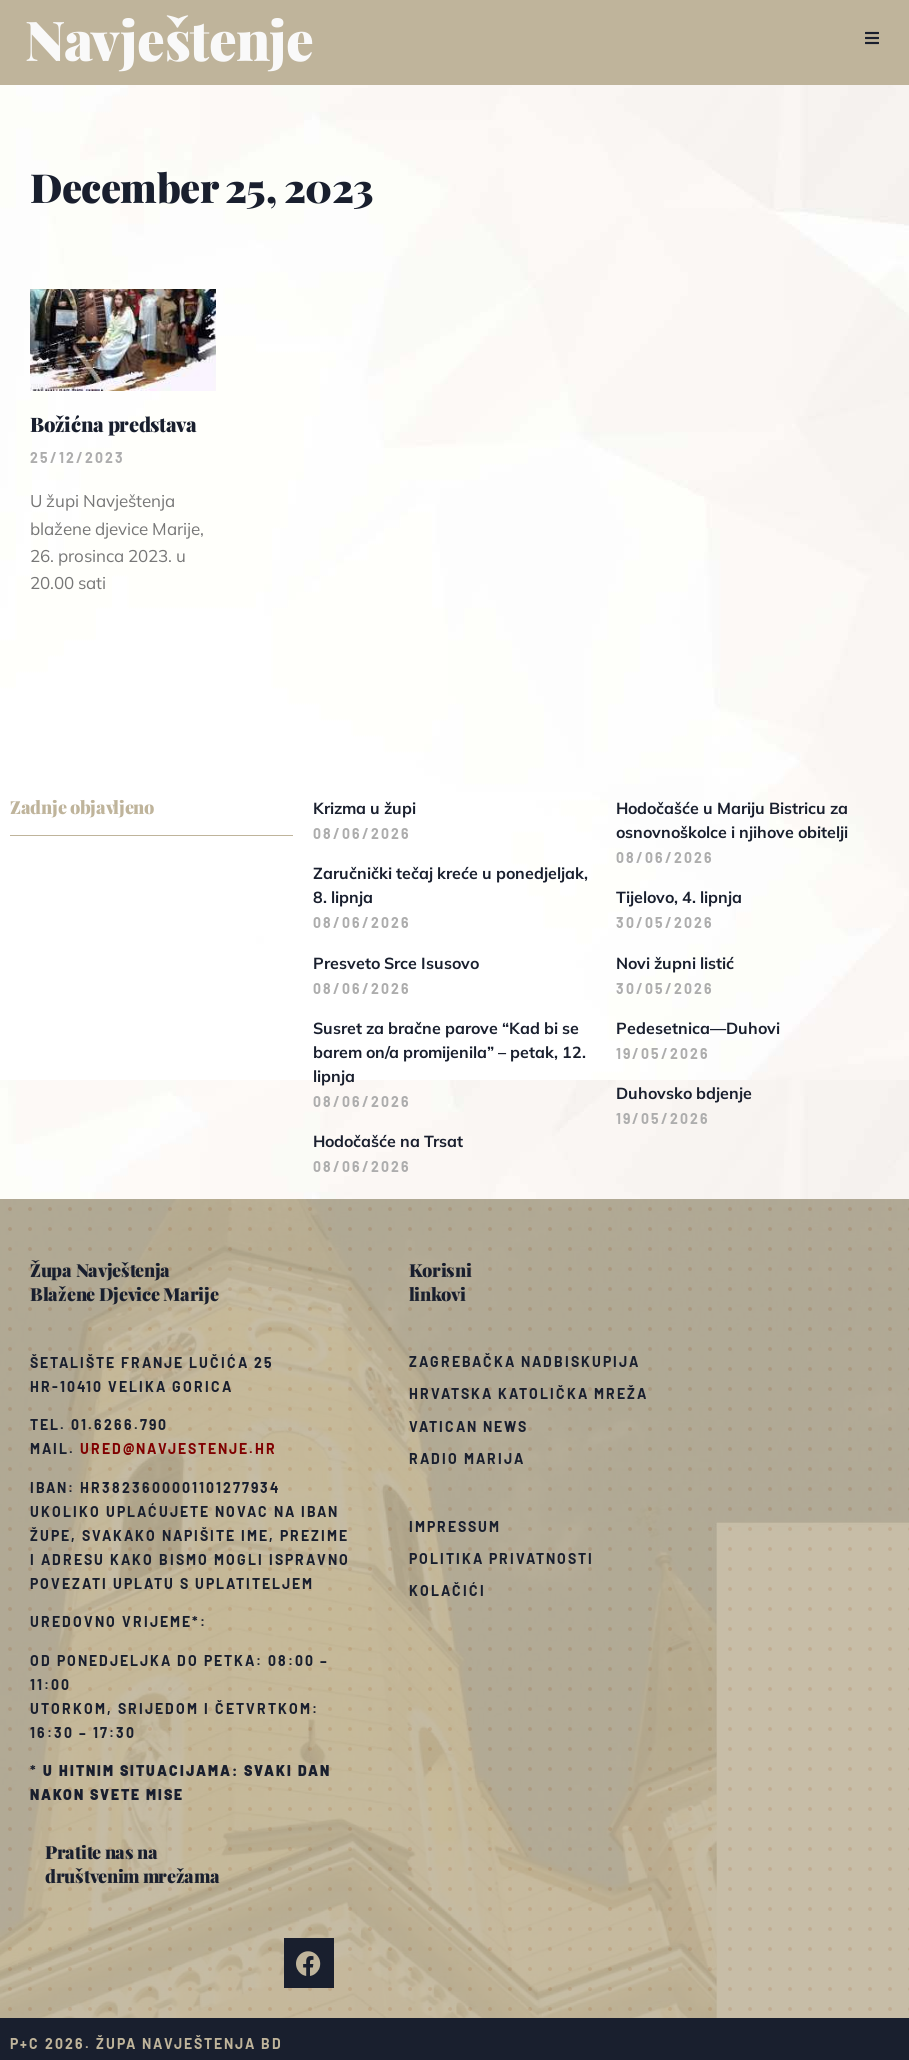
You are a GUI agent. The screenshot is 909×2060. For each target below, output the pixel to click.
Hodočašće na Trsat (388, 1141)
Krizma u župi (364, 808)
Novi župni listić (675, 963)
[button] (871, 38)
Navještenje (169, 38)
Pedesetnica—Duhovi (698, 1028)
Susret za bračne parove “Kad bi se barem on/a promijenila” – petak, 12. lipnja (449, 1052)
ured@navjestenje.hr (178, 1448)
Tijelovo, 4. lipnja (679, 897)
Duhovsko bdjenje (684, 1093)
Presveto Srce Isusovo (396, 963)
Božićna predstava (113, 423)
